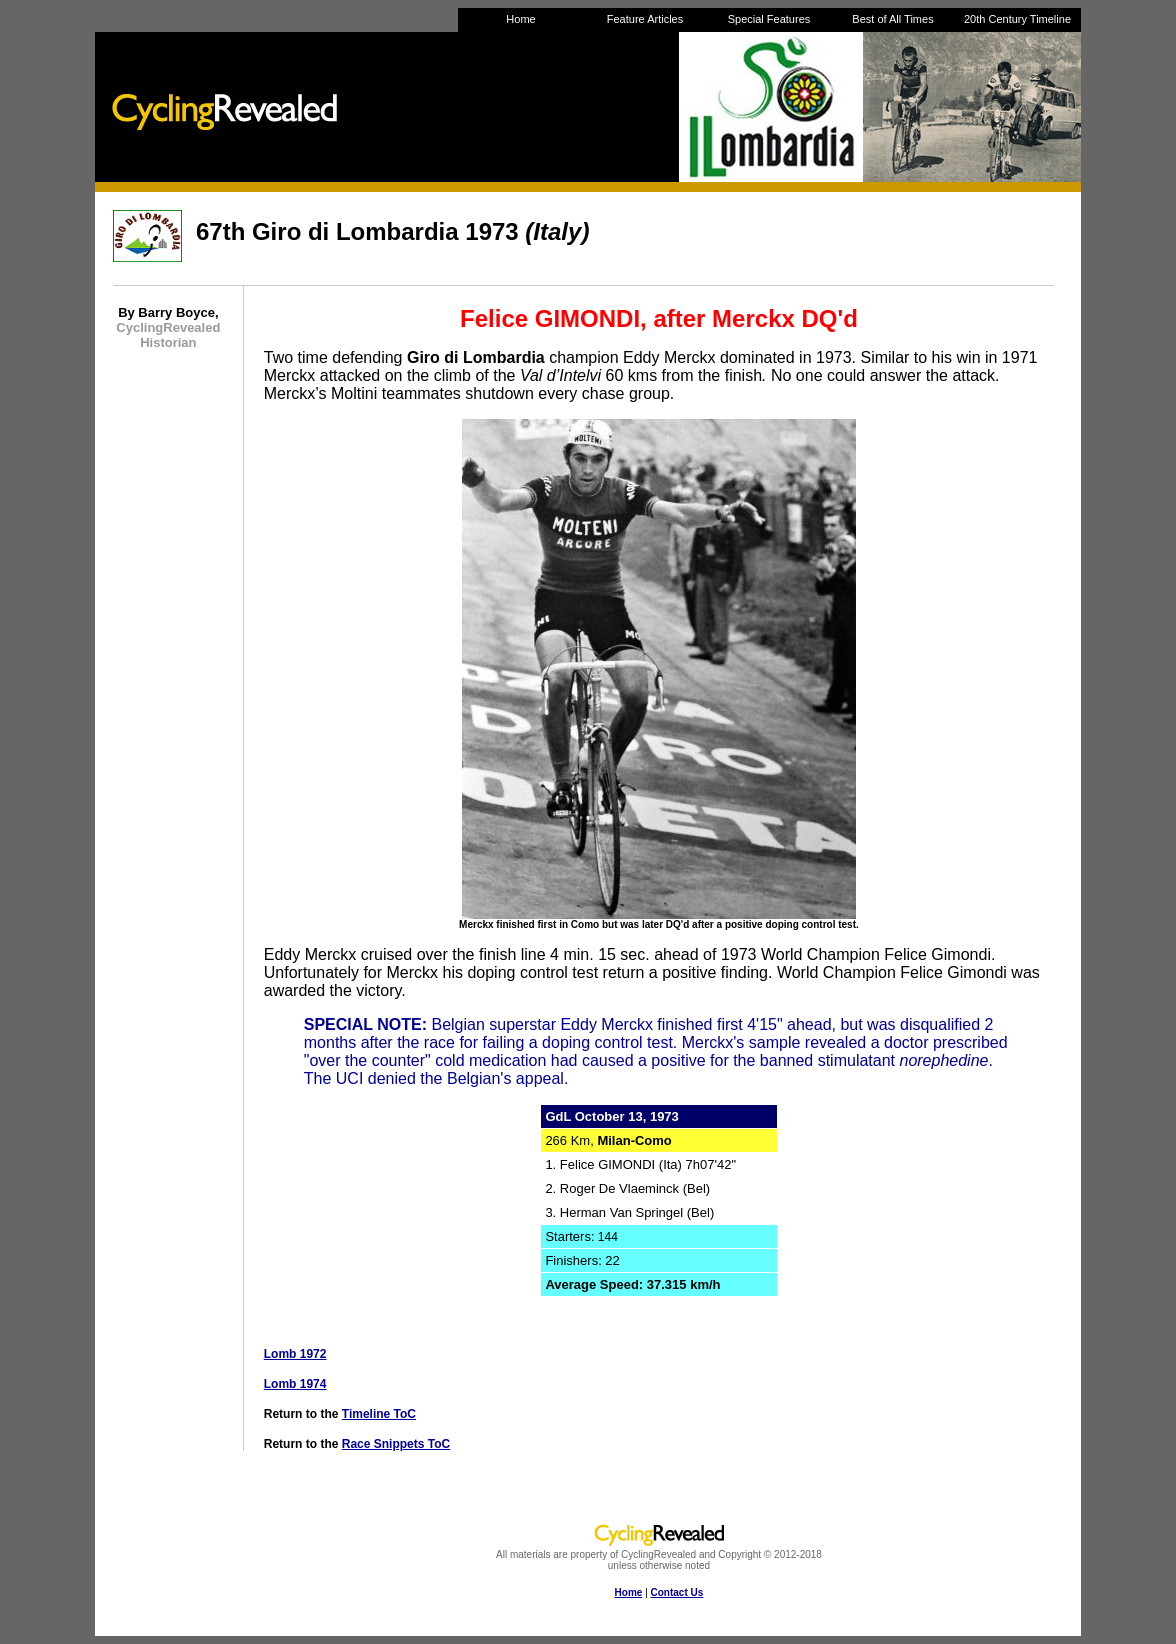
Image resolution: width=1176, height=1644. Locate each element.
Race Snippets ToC (396, 1444)
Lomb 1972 (295, 1354)
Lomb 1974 (295, 1384)
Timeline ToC (379, 1414)
